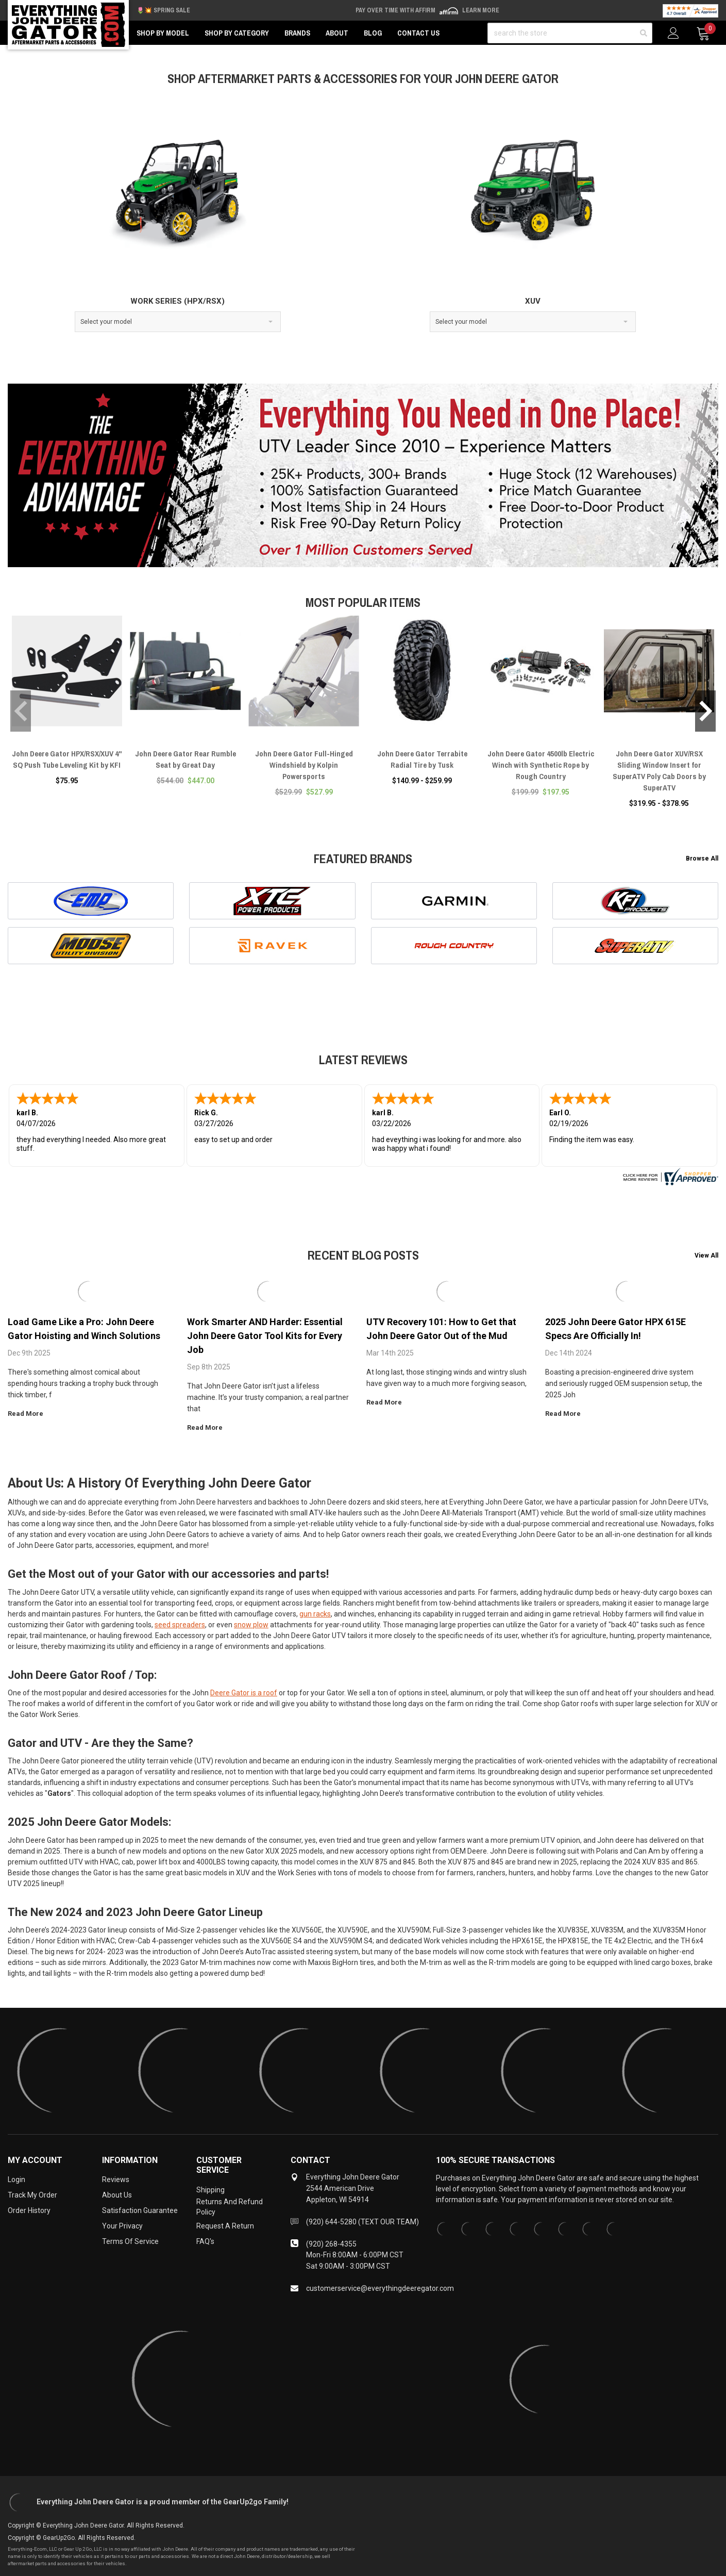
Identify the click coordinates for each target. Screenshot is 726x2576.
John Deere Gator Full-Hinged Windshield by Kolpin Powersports (304, 765)
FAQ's (205, 2241)
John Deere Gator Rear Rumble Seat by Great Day (185, 759)
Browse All (702, 858)
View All (706, 1255)
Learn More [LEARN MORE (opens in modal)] (480, 10)
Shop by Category (237, 33)
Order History (29, 2210)
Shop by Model (163, 33)
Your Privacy (122, 2226)
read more (28, 1413)
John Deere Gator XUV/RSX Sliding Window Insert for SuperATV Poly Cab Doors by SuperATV (659, 770)
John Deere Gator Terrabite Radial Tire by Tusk (422, 759)
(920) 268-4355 (331, 2244)
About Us (117, 2195)
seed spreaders (180, 1625)
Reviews (115, 2179)
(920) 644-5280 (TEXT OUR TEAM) (362, 2222)
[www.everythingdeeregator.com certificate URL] (669, 1176)
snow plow (251, 1625)
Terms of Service (130, 2241)
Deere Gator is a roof (243, 1693)
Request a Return (225, 2226)
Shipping (210, 2190)
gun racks (315, 1614)
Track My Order (32, 2195)
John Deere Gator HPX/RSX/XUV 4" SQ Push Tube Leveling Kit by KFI (67, 759)
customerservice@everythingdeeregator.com (380, 2288)
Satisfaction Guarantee (140, 2210)
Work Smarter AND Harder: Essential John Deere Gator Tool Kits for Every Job (265, 1335)
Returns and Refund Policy (229, 2207)
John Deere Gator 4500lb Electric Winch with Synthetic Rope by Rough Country (540, 765)
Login (16, 2179)
